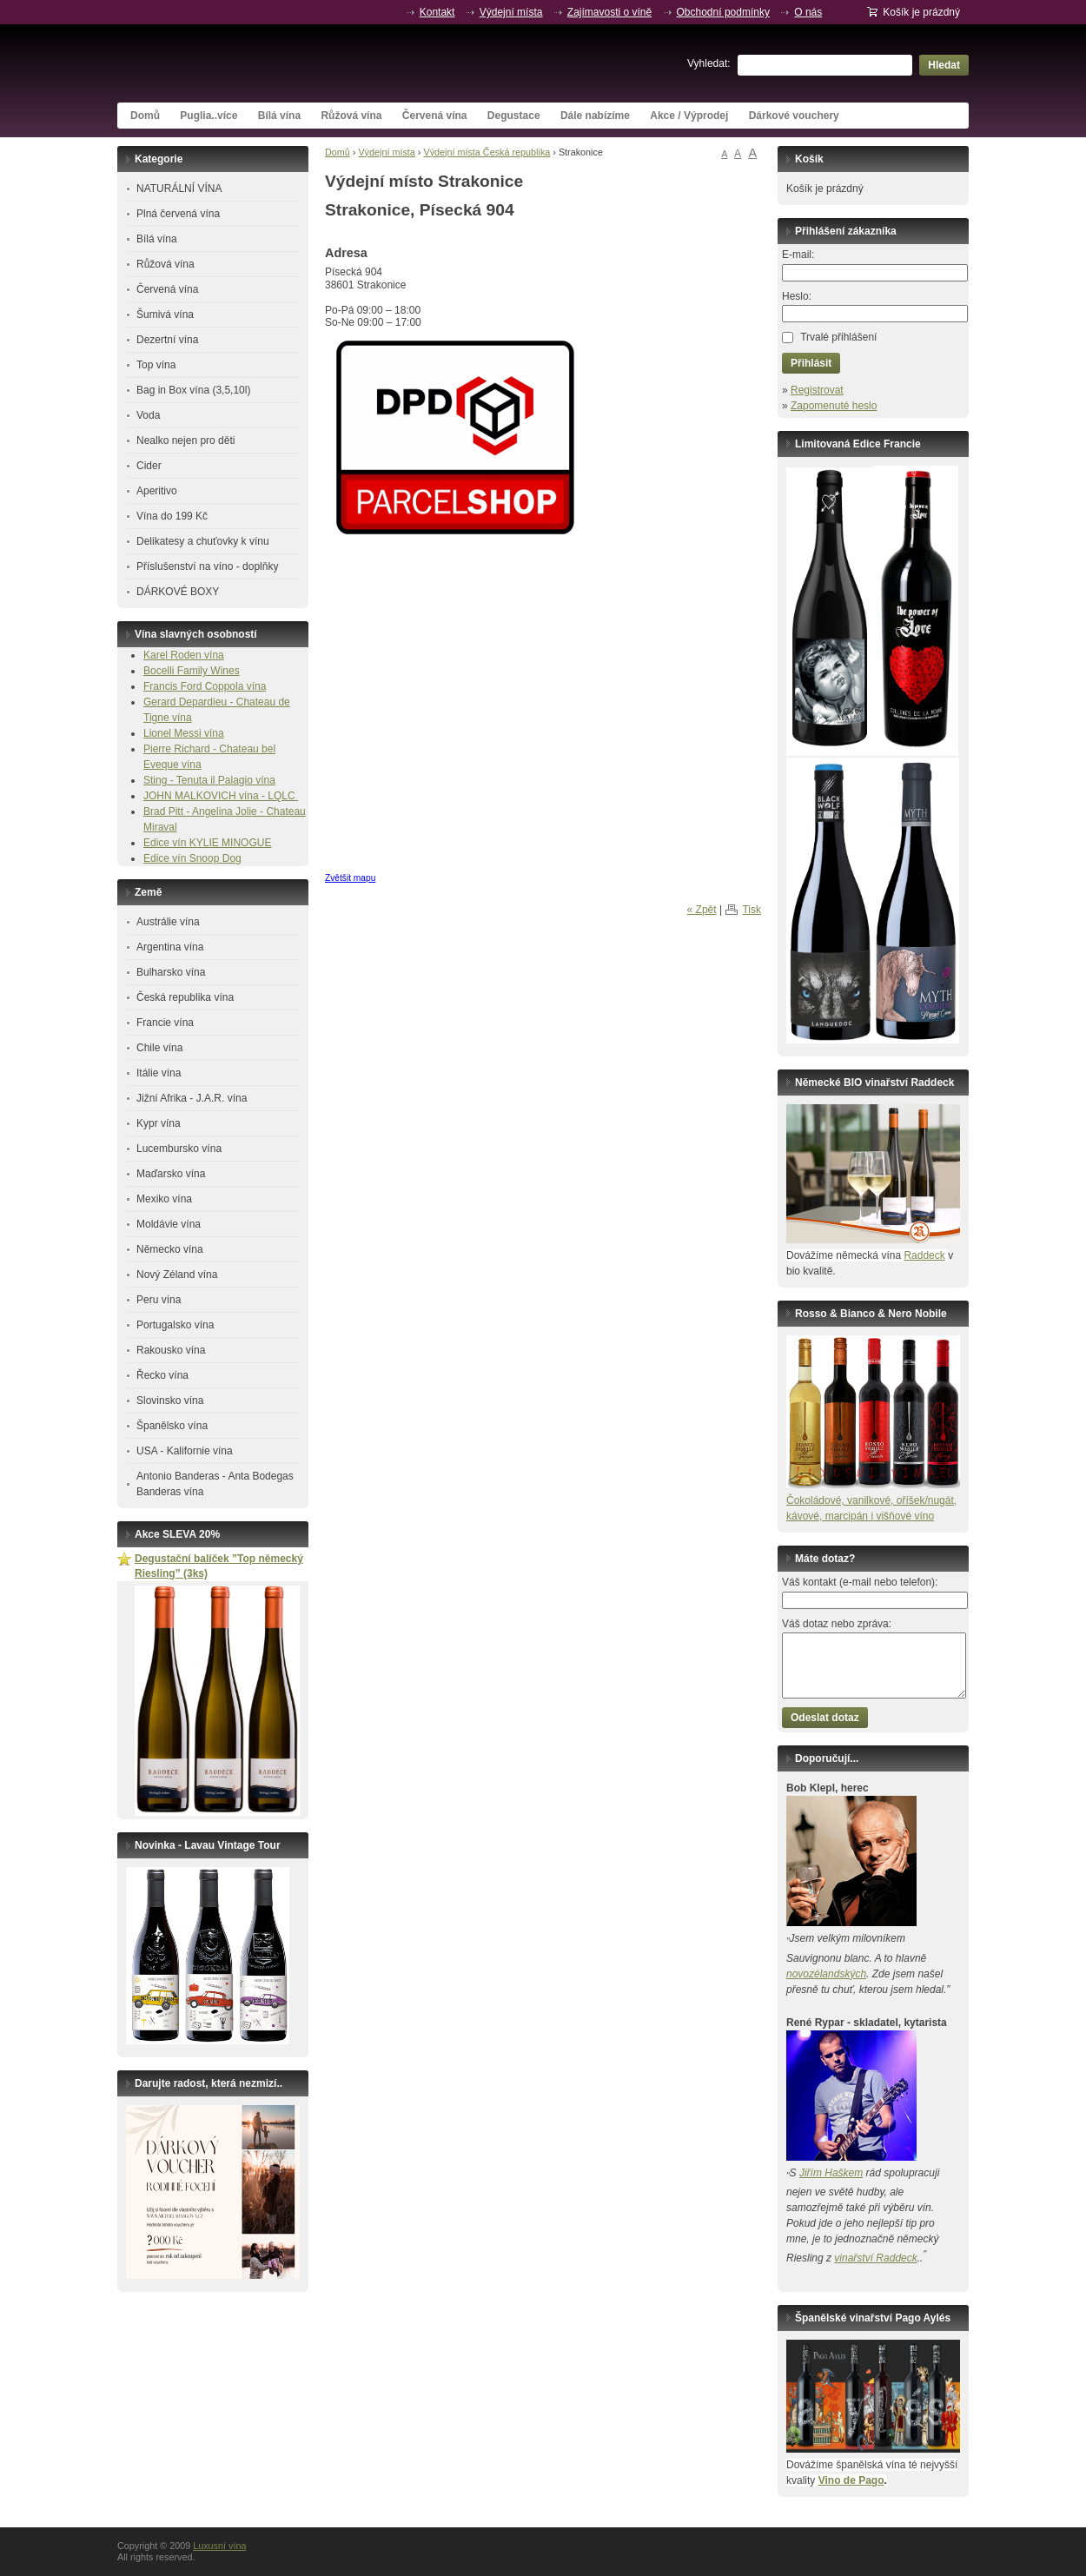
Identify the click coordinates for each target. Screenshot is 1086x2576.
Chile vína (159, 1048)
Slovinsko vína (169, 1400)
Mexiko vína (164, 1199)
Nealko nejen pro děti (185, 440)
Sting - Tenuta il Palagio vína (209, 780)
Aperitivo (156, 491)
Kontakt (437, 12)
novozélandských (826, 1974)
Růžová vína (351, 115)
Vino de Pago (851, 2480)
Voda (148, 415)
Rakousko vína (170, 1350)
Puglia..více (208, 115)
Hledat (944, 65)
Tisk (751, 910)
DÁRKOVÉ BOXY (177, 592)
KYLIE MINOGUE (230, 843)
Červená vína (434, 115)
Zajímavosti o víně (609, 12)
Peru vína (158, 1300)
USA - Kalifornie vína (184, 1451)
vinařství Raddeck (875, 2258)
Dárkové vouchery (794, 115)
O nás (808, 12)
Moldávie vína (168, 1224)
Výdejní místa (511, 12)
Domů (145, 115)
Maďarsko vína (170, 1174)
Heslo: (796, 296)
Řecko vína (162, 1375)
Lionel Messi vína (183, 733)
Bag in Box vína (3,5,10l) (193, 390)
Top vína (155, 365)
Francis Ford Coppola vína (204, 686)
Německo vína (169, 1249)
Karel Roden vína (183, 655)
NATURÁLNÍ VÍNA (179, 188)
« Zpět (702, 910)
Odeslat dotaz (825, 1718)
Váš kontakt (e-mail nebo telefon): (859, 1582)
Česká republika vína (185, 997)
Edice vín (166, 843)
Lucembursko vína (179, 1148)
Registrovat (817, 390)
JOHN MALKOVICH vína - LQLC (220, 796)
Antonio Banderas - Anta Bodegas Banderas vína (215, 1484)
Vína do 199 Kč (172, 516)
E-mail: (798, 254)
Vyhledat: (709, 63)
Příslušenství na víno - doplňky (207, 566)
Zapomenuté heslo (834, 406)
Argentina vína (169, 947)
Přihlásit (811, 363)
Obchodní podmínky (723, 12)
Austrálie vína (168, 922)
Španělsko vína (172, 1426)
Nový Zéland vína (176, 1274)
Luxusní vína (247, 63)
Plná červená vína (178, 214)
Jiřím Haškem (831, 2173)
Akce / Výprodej (689, 115)
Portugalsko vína (175, 1325)
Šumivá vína (165, 314)
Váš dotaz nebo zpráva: (836, 1624)
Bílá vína (279, 115)
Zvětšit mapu (350, 878)
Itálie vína (158, 1073)
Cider (149, 466)
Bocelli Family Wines (191, 671)
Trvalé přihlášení (838, 337)
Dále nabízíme (595, 115)
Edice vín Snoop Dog (192, 858)
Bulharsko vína (170, 972)
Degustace (513, 115)
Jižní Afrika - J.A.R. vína (191, 1098)
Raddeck (924, 1255)
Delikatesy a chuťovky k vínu (202, 541)
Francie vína (165, 1022)
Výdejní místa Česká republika (486, 152)
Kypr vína (158, 1123)
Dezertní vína (167, 340)
